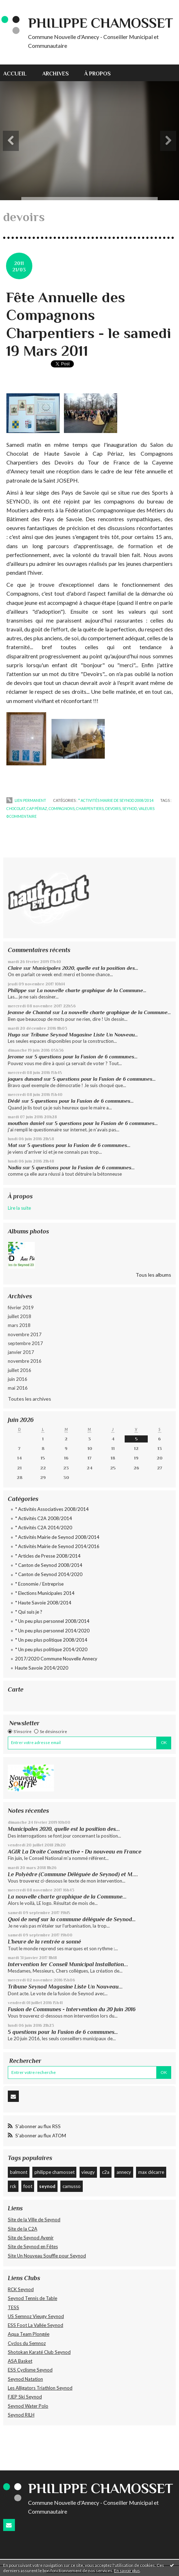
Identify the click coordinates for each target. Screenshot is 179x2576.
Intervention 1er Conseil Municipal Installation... (68, 1964)
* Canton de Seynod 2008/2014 (48, 1565)
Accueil (15, 74)
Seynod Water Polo (28, 2406)
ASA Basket (20, 2361)
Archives (55, 74)
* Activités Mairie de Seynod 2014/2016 (57, 1546)
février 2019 (21, 1307)
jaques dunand (25, 1079)
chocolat (15, 808)
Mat (12, 1145)
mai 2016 (18, 1388)
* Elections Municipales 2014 (45, 1593)
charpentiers (90, 808)
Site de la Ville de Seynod (34, 2219)
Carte (15, 1689)
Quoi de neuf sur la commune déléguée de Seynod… (72, 1919)
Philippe (17, 990)
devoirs (113, 808)
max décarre (151, 2172)
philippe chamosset (54, 2172)
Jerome (16, 1056)
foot (27, 2186)
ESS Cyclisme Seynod (30, 2370)
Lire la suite (19, 1208)
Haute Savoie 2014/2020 (41, 1668)
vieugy (88, 2172)
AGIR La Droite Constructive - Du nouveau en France (74, 1852)
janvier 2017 (21, 1352)
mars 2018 (19, 1325)
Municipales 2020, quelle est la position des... (85, 968)
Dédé (14, 1101)
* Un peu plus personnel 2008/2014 (52, 1621)
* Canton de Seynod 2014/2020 (48, 1574)
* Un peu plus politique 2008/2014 (51, 1640)
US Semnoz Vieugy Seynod (36, 2316)
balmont (18, 2172)
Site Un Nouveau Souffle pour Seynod (47, 2256)
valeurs (146, 808)
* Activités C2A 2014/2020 (43, 1527)
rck (13, 2186)
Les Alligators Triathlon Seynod (40, 2388)
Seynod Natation (25, 2379)
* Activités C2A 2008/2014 (43, 1518)
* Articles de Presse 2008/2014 (48, 1556)
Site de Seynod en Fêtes (33, 2246)
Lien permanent (26, 800)
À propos (97, 74)
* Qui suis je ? (28, 1612)
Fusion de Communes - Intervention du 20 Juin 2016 (72, 2009)
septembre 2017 (25, 1343)
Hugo (14, 1034)
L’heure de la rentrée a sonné (44, 1942)
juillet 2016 (19, 1370)
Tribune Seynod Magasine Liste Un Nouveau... (84, 1034)
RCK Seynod (21, 2289)
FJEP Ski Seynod (25, 2397)
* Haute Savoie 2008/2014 (43, 1602)
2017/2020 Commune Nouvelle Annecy (56, 1658)
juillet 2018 (19, 1316)
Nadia (14, 1167)
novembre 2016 (25, 1361)
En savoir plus (127, 2570)
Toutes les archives (29, 1399)
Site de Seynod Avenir (31, 2237)
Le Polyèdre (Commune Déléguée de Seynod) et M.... (73, 1874)
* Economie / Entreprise (39, 1584)
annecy (123, 2172)
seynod (47, 2186)
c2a (105, 2172)
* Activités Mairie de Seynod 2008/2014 (57, 1537)
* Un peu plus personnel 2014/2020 (52, 1630)
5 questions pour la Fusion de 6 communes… (86, 1056)
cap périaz (37, 808)
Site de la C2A (22, 2229)
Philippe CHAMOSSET (100, 23)
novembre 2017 (25, 1334)
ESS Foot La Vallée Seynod (35, 2325)
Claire (15, 968)
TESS (13, 2307)
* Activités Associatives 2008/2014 (52, 1509)
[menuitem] (18, 72)
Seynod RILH (21, 2415)
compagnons (62, 808)
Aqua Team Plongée (28, 2334)
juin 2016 (17, 1379)
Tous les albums (153, 1275)
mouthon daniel (26, 1123)
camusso (72, 2186)
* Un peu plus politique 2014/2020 (51, 1649)
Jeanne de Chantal (29, 1012)
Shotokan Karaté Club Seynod (39, 2352)
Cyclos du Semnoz (27, 2343)
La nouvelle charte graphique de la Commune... (91, 990)
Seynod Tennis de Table (32, 2298)
